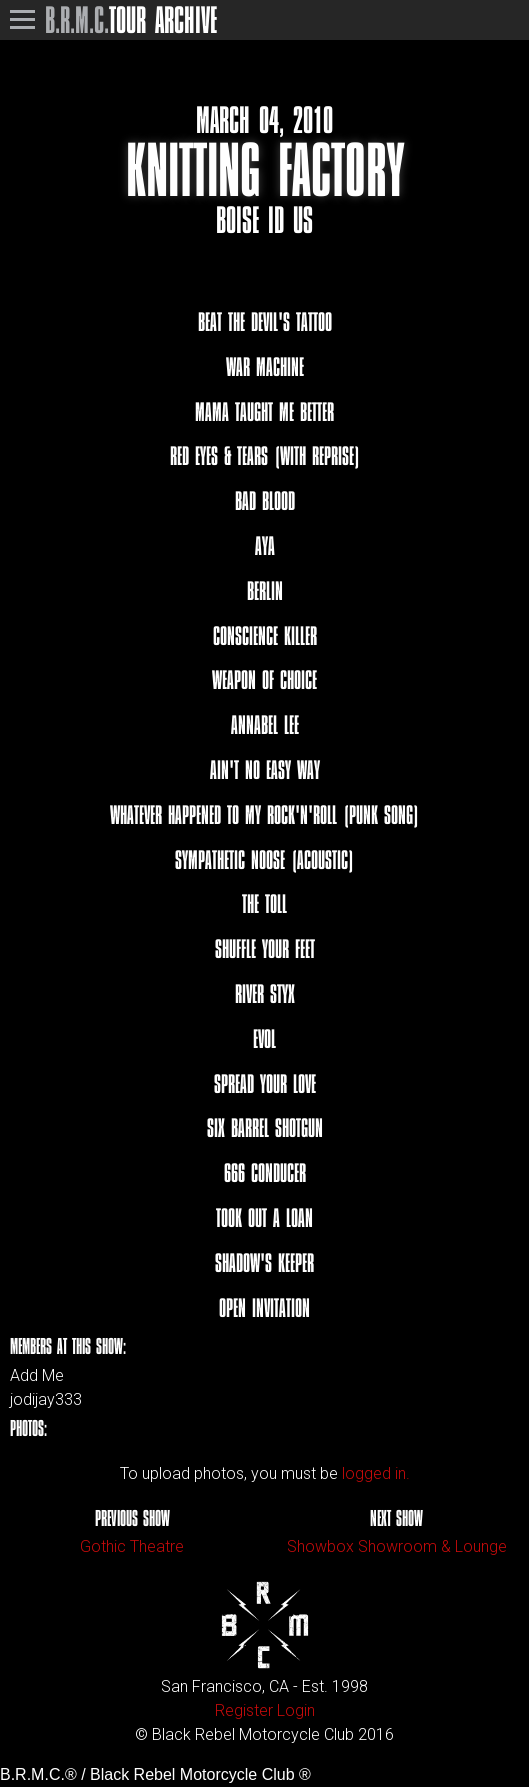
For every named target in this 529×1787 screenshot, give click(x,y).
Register (244, 1710)
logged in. (376, 1473)
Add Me (37, 1376)
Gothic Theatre (132, 1546)
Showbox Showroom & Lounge (397, 1546)
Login (296, 1710)
